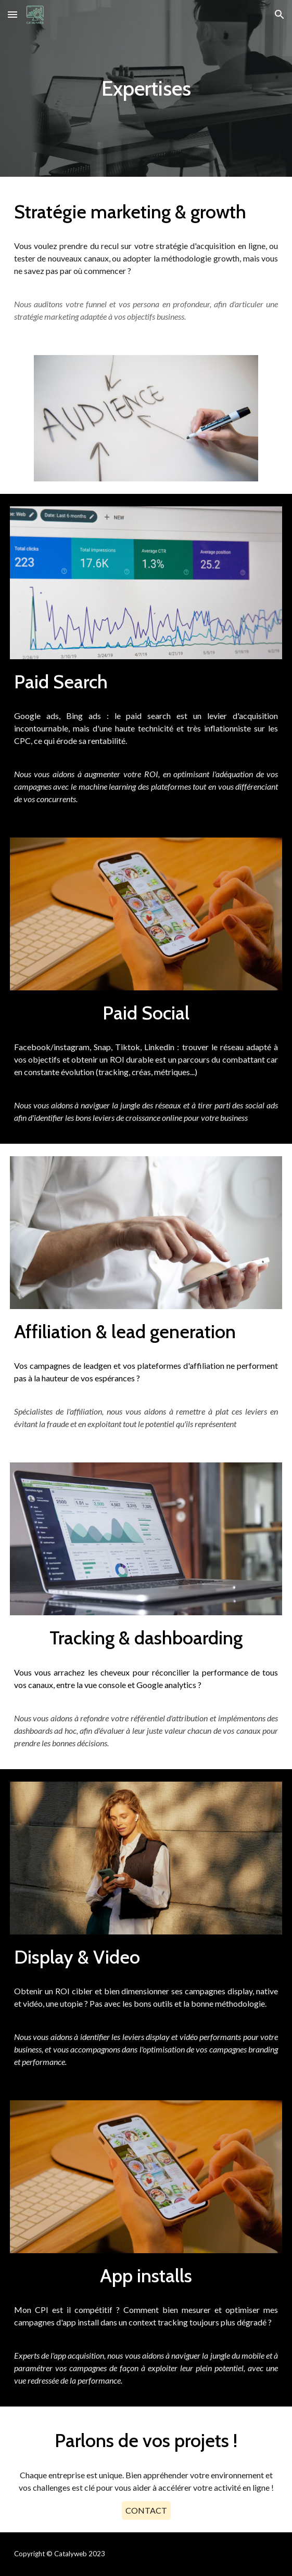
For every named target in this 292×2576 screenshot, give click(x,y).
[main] (146, 88)
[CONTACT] (146, 2510)
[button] (12, 14)
